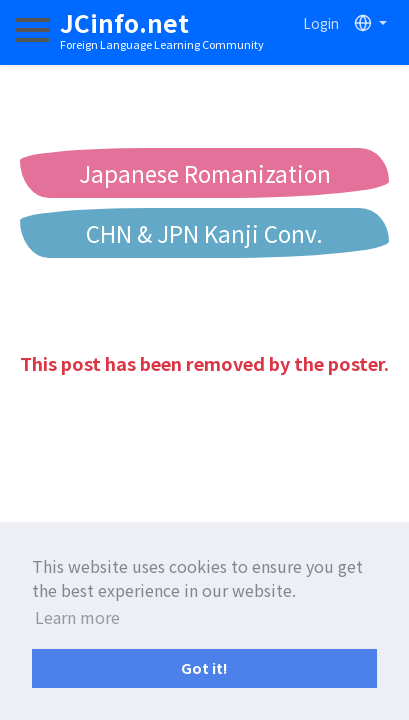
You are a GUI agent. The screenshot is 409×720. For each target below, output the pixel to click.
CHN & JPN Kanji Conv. (204, 233)
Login (321, 23)
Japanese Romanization (205, 173)
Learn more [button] (77, 617)
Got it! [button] (204, 667)
